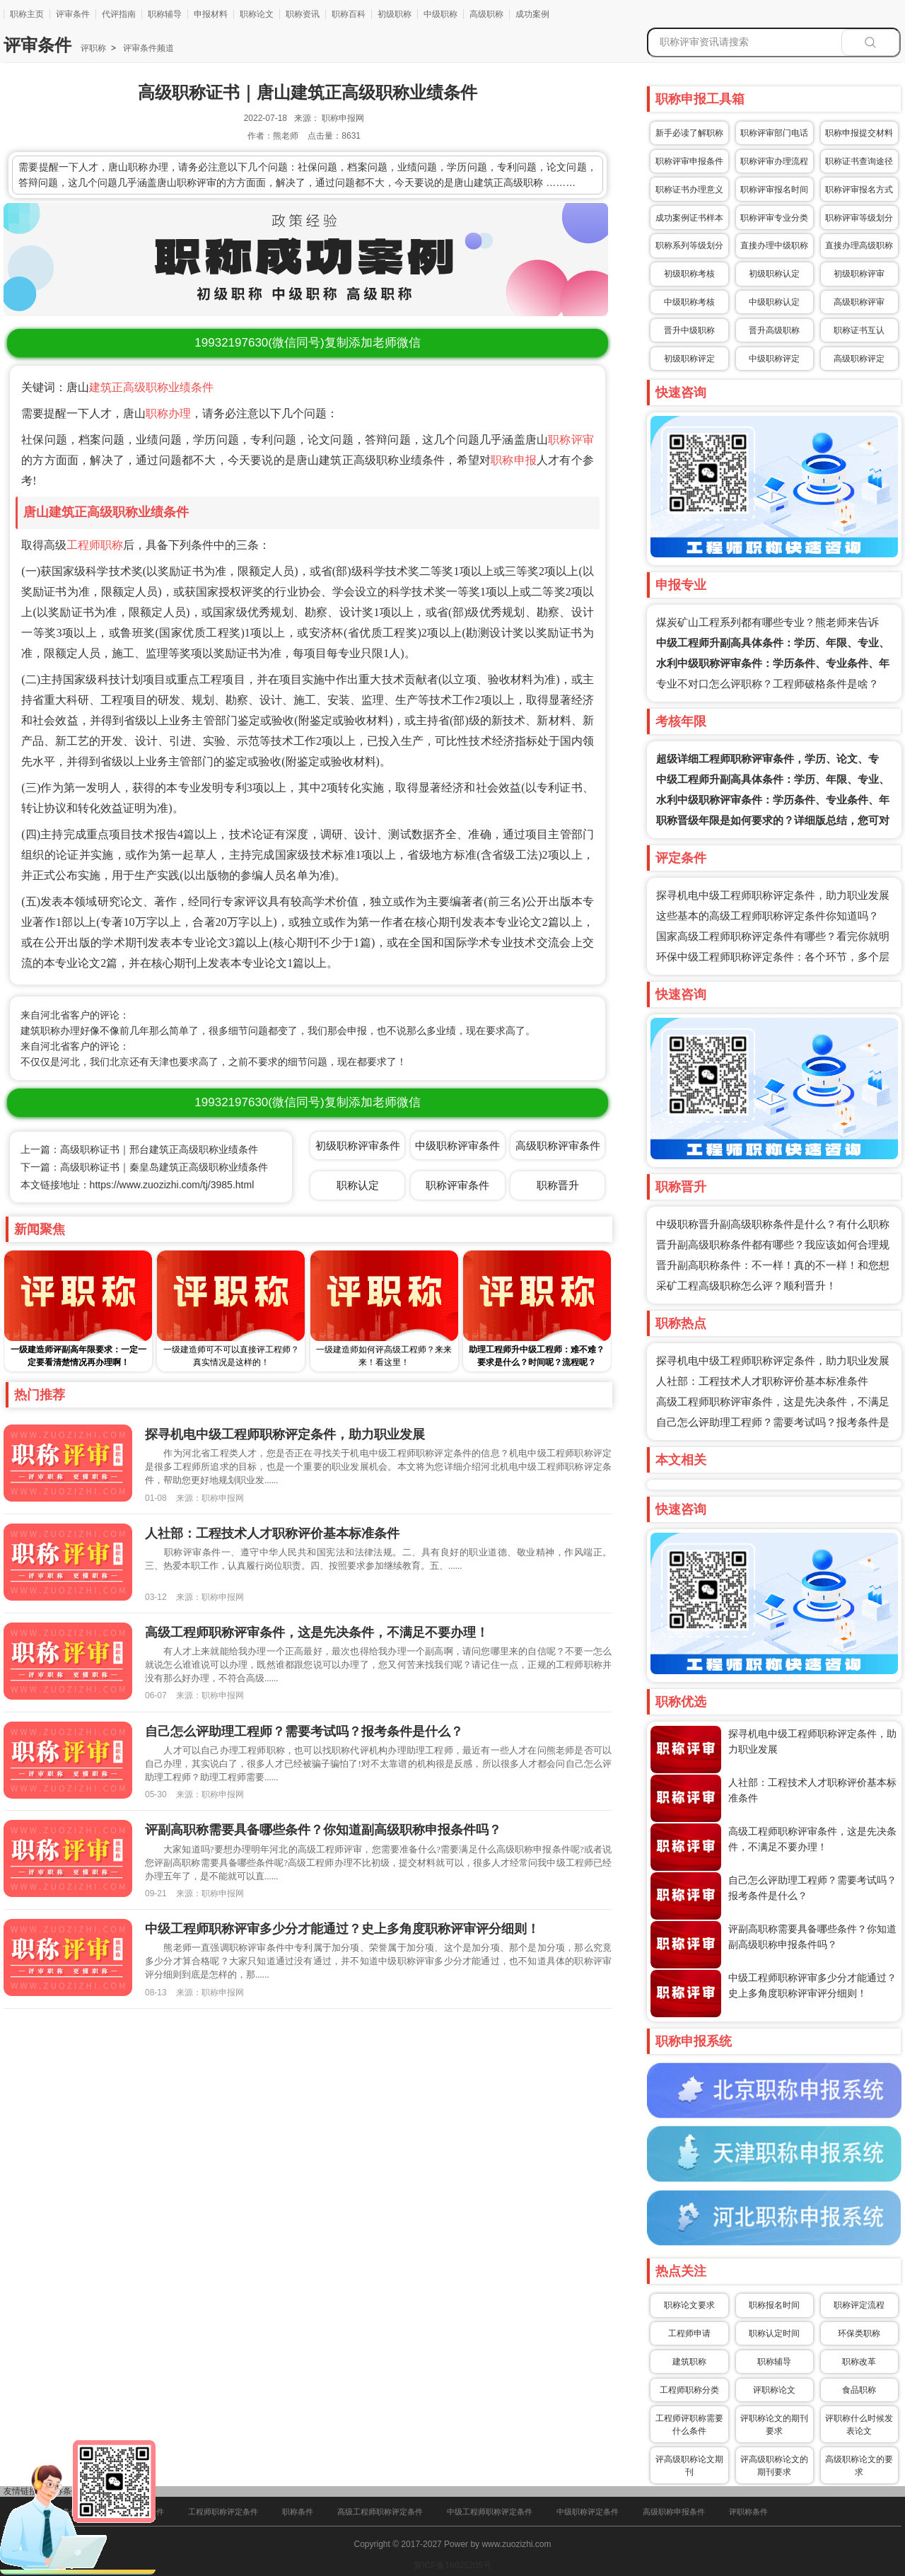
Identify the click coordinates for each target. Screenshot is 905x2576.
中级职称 (440, 14)
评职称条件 (748, 2511)
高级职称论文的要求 (859, 2465)
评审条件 (73, 14)
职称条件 (297, 2511)
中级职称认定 (774, 302)
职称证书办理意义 (689, 190)
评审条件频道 (147, 48)
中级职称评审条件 (457, 1145)
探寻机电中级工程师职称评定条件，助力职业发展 (772, 895)
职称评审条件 (457, 1185)
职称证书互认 (859, 330)
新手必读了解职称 (689, 133)
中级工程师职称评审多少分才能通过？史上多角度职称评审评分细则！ (342, 1929)
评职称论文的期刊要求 (774, 2424)
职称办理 (168, 413)
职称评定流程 (859, 2305)
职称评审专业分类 (774, 218)
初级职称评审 (859, 274)
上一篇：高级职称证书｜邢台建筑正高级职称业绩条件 (139, 1149)
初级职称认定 (774, 274)
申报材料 (211, 14)
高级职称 (486, 14)
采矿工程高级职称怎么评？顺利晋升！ (746, 1286)
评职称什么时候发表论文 (859, 2424)
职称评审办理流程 (774, 161)
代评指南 (119, 14)
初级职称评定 (689, 359)
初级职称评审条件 (357, 1145)
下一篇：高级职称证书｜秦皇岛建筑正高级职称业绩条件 (144, 1167)
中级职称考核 (689, 302)
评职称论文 (774, 2390)
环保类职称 (859, 2333)
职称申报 (514, 460)
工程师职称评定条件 (223, 2511)
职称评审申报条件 (689, 161)
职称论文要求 (689, 2305)
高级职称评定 (859, 359)
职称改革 (859, 2362)
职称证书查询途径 (859, 161)
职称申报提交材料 (859, 133)
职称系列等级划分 (689, 245)
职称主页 (27, 14)
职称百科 (349, 14)
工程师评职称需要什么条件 (689, 2424)
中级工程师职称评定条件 (489, 2511)
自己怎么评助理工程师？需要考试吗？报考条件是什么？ (304, 1731)
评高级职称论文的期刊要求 (774, 2465)
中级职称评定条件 (587, 2511)
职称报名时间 (774, 2305)
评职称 (93, 48)
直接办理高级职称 (859, 245)
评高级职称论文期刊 (689, 2465)
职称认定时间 (774, 2333)
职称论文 (257, 14)
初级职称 (394, 14)
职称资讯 (303, 14)
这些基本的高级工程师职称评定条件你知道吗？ (767, 916)
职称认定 (358, 1185)
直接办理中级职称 (774, 245)
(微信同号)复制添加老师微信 (307, 342)
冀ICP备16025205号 (452, 2565)
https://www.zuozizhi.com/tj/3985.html (172, 1184)
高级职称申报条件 (674, 2511)
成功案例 (532, 14)
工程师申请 (689, 2333)
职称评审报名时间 (774, 190)
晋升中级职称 (689, 330)
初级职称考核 (689, 274)
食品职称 (859, 2390)
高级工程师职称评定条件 (380, 2511)
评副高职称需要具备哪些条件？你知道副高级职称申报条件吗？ (323, 1830)
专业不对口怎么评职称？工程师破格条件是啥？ (767, 684)
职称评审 (571, 440)
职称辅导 (165, 14)
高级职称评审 (859, 302)
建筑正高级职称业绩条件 (151, 387)
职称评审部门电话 (774, 133)
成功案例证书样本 (689, 218)
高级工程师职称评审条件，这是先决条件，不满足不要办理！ (317, 1632)
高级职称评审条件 (557, 1145)
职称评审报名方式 (859, 190)
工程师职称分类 (689, 2390)
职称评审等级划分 (859, 218)
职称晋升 (558, 1185)
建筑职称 (689, 2362)
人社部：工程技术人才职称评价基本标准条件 (762, 1381)
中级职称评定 (774, 359)
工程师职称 (94, 545)
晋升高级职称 (774, 330)
